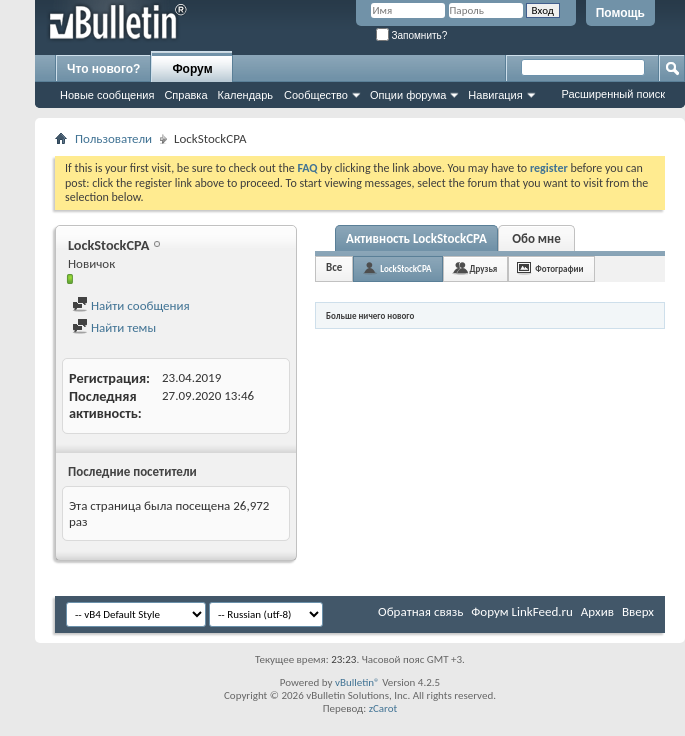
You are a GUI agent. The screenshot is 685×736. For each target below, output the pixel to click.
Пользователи (113, 138)
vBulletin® (357, 682)
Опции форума (408, 95)
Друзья (484, 268)
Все (334, 267)
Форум (192, 69)
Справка (185, 95)
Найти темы (114, 327)
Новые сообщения (107, 95)
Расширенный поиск (613, 94)
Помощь (620, 13)
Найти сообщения (131, 305)
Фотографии (559, 268)
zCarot (383, 708)
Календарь (246, 95)
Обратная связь (420, 611)
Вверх (638, 611)
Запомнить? (412, 35)
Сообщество (316, 95)
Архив (597, 611)
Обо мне (536, 238)
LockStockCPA (405, 268)
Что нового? (103, 69)
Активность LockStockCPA (416, 238)
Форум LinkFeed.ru (522, 611)
